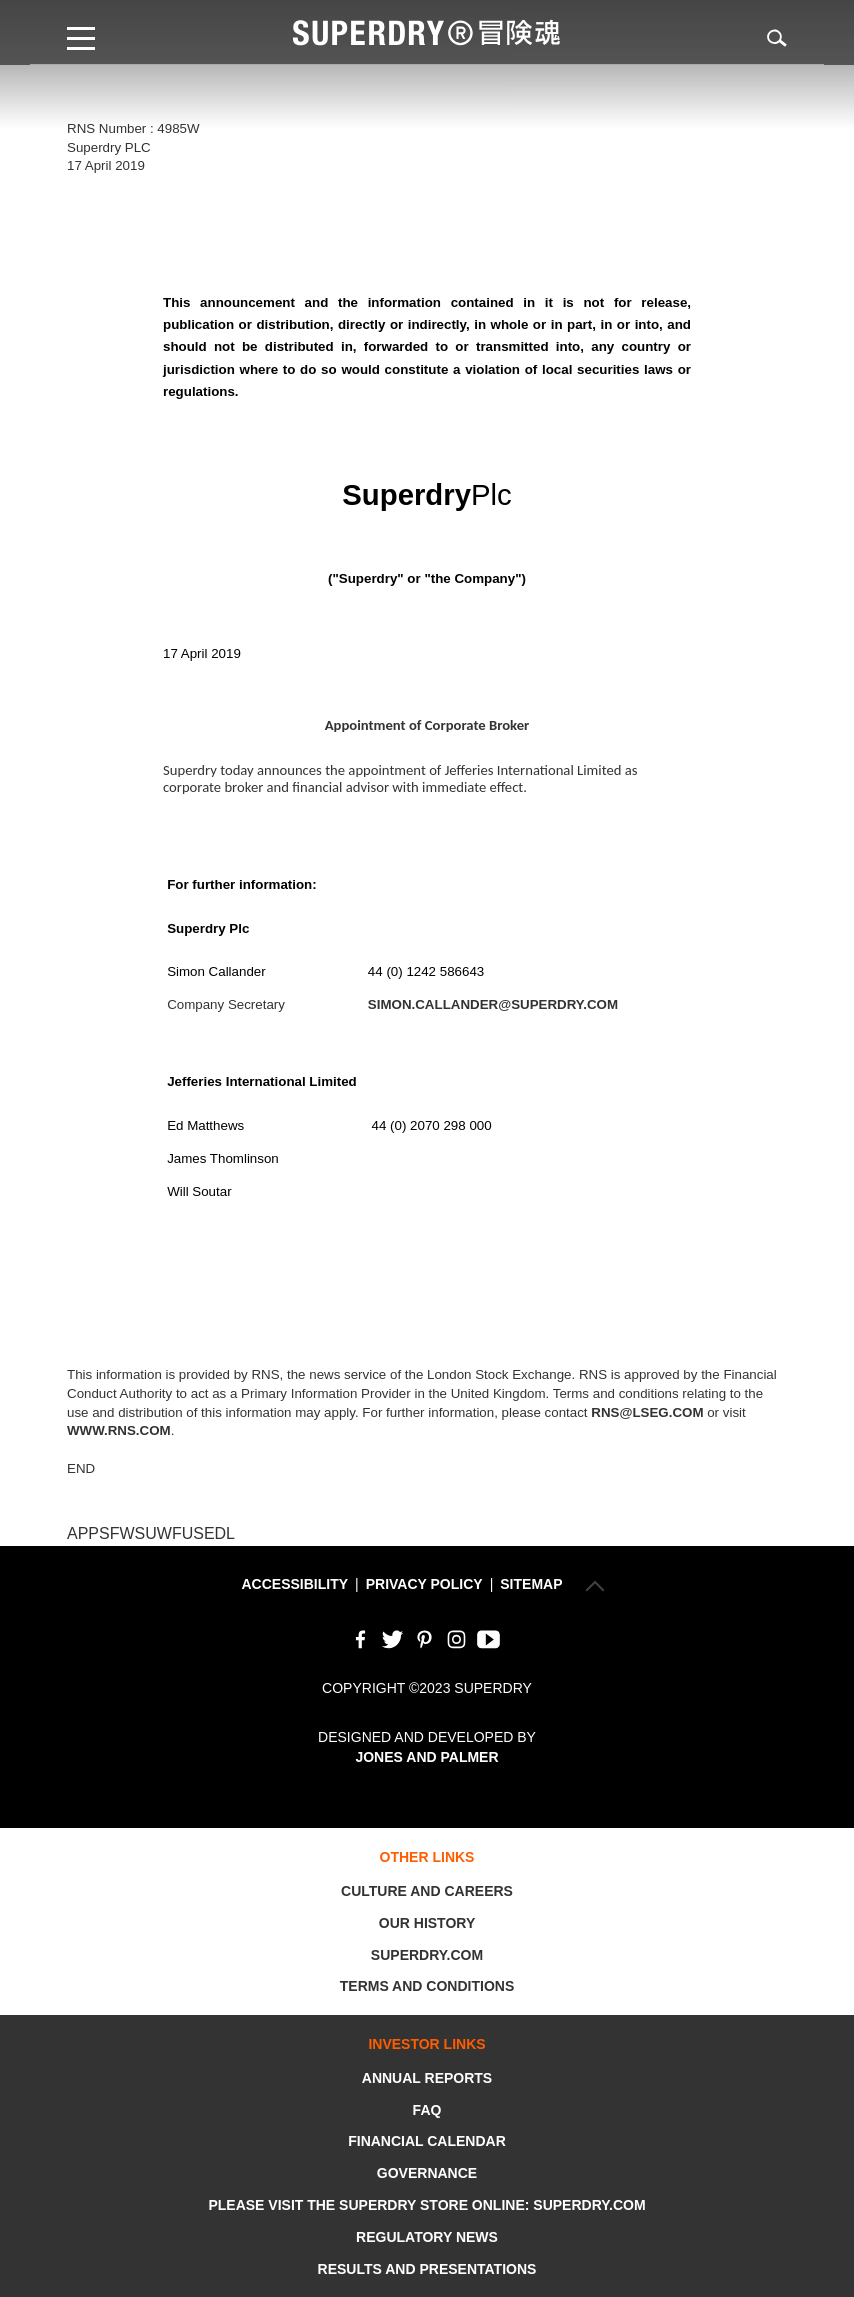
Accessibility (294, 1584)
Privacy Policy (424, 1584)
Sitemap (531, 1584)
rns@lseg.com (647, 1412)
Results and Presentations (427, 2269)
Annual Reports (427, 2078)
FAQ (427, 2110)
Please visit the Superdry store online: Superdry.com (426, 2205)
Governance (427, 2173)
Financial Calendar (427, 2141)
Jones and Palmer (426, 1757)
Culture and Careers (427, 1891)
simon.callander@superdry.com (493, 1004)
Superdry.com (427, 1955)
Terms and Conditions (427, 1986)
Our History (427, 1923)
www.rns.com (119, 1430)
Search (764, 37)
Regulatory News (427, 2237)
